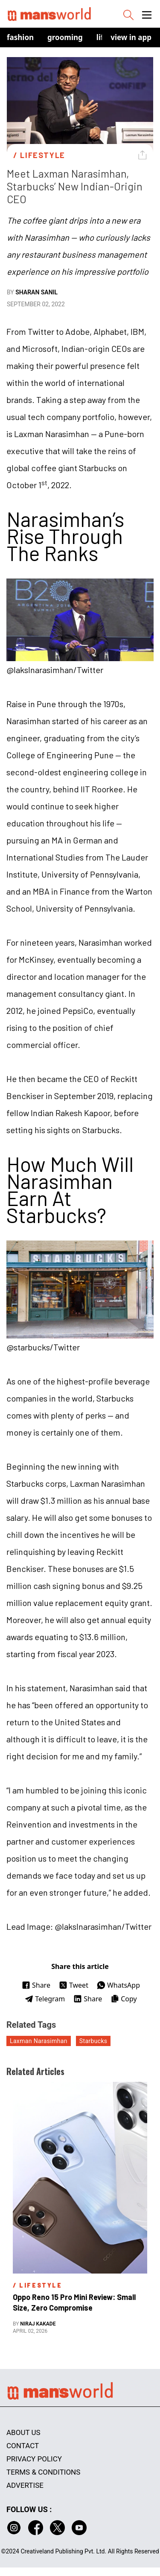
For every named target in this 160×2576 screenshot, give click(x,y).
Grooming (65, 37)
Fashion (20, 37)
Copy (124, 1998)
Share (36, 1985)
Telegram (45, 1998)
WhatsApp (118, 1985)
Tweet (73, 1985)
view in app (131, 37)
